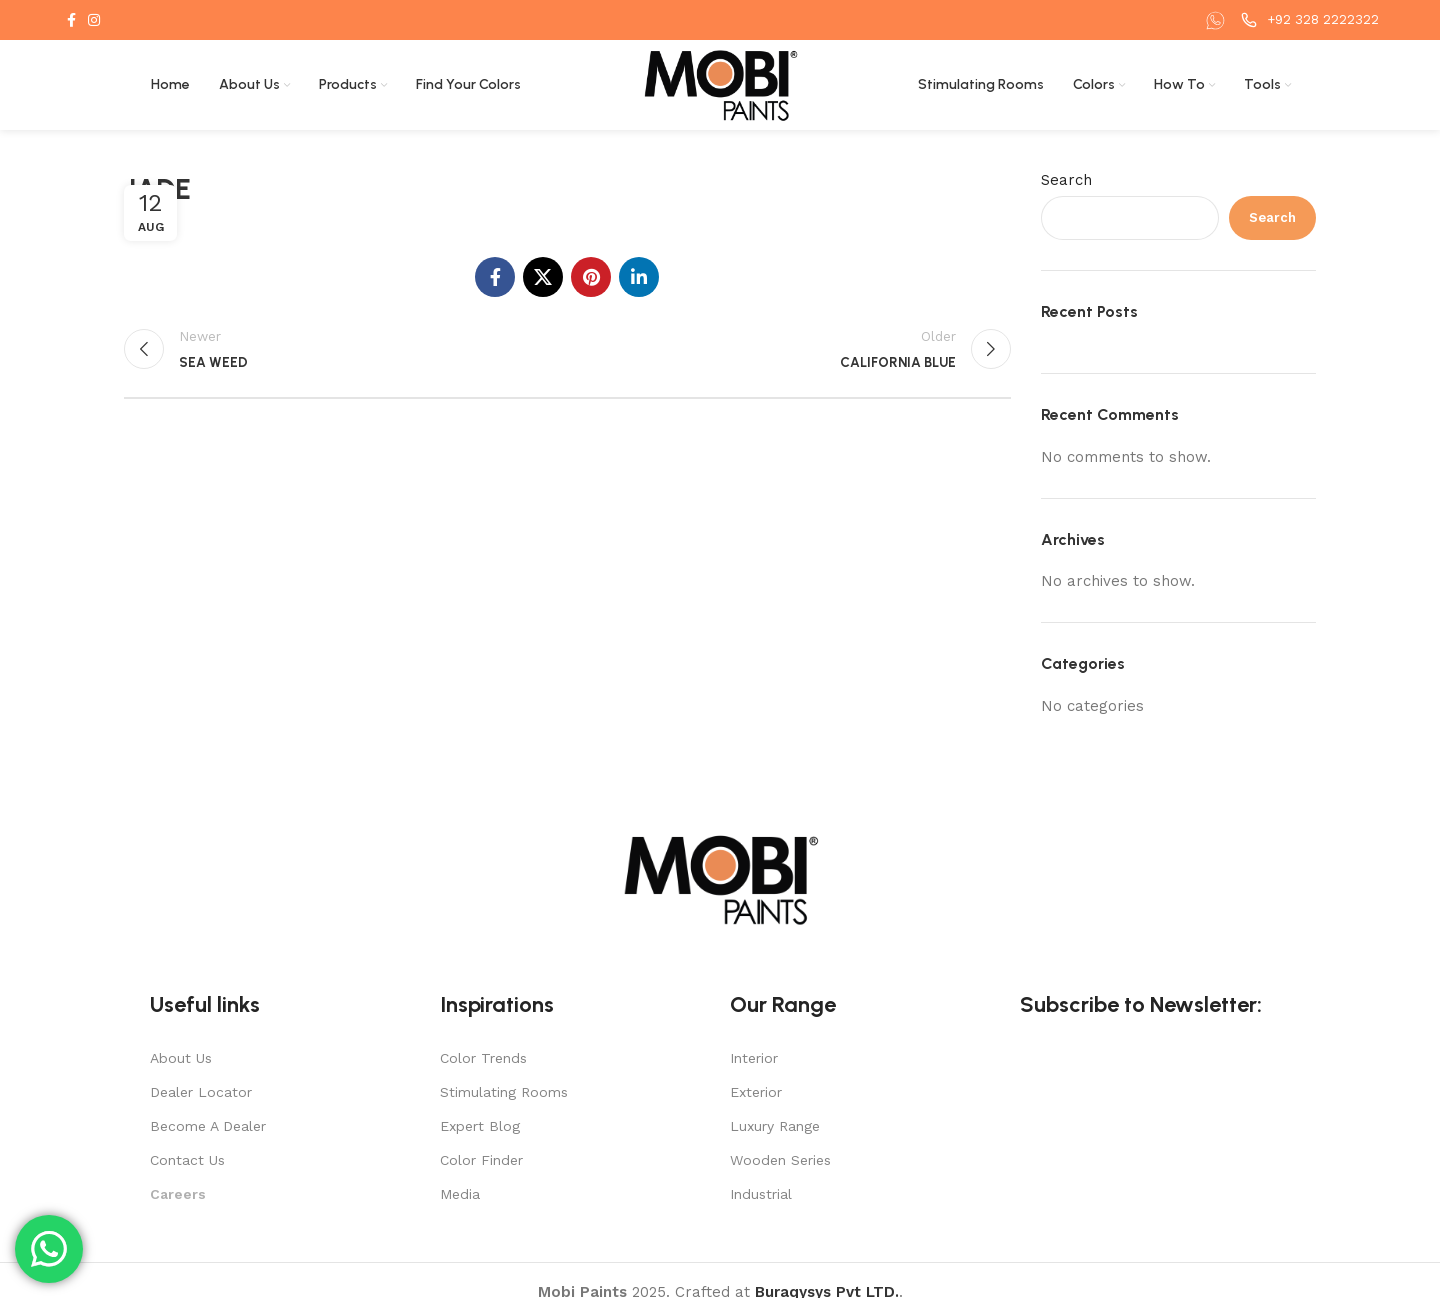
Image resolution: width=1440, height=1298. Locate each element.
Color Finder (481, 1160)
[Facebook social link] (71, 20)
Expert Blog (480, 1126)
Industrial (761, 1194)
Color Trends (483, 1058)
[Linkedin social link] (639, 277)
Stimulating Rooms (504, 1092)
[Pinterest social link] (591, 277)
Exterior (756, 1092)
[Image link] (720, 878)
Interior (754, 1058)
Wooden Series (780, 1160)
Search (1066, 180)
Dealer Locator (201, 1092)
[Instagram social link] (94, 20)
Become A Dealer (208, 1126)
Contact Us (187, 1160)
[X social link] (543, 277)
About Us (181, 1058)
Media (460, 1194)
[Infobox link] (1218, 20)
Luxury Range (775, 1126)
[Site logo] (720, 84)
